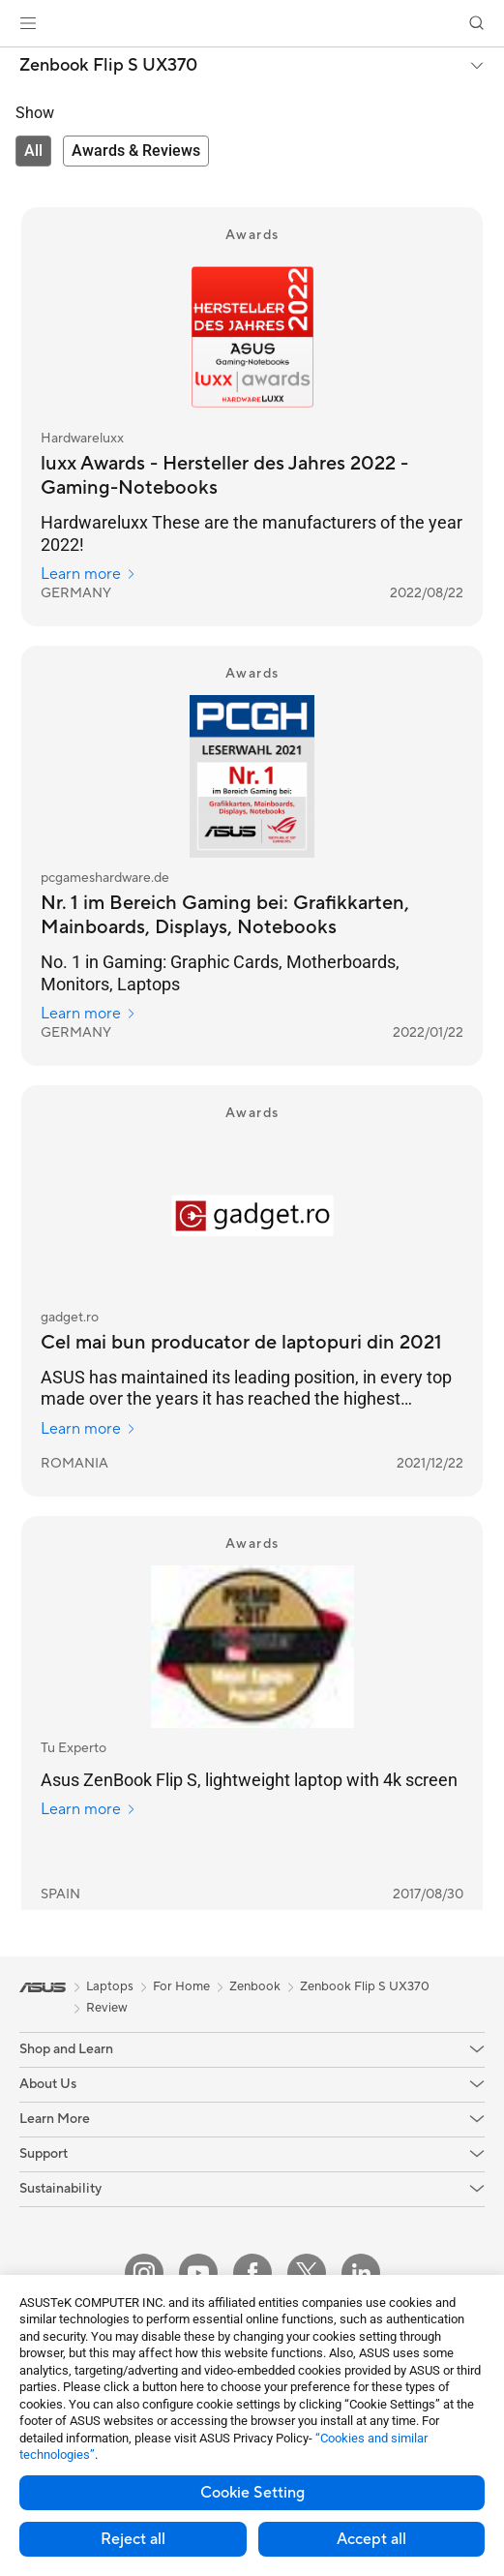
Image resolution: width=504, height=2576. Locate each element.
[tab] (33, 151)
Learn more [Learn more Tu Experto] (88, 1809)
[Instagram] (144, 2273)
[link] (252, 23)
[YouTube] (198, 2273)
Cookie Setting (252, 2492)
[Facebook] (252, 2273)
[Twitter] (306, 2273)
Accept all (371, 2539)
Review (107, 2007)
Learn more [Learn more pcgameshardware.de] (88, 1013)
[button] (28, 23)
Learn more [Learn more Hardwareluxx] (88, 574)
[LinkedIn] (360, 2273)
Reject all (133, 2539)
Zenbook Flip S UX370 (108, 65)
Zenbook (255, 1986)
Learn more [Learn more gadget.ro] (88, 1429)
